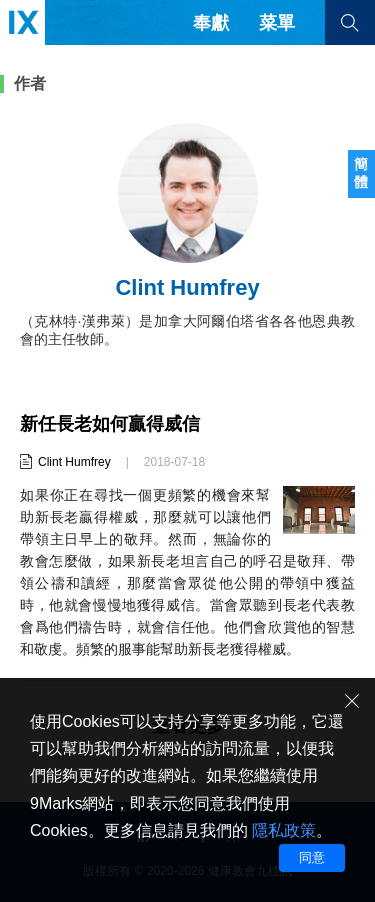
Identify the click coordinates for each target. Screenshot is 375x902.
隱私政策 (284, 830)
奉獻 (211, 23)
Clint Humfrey (74, 462)
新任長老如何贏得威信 (110, 424)
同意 (312, 857)
